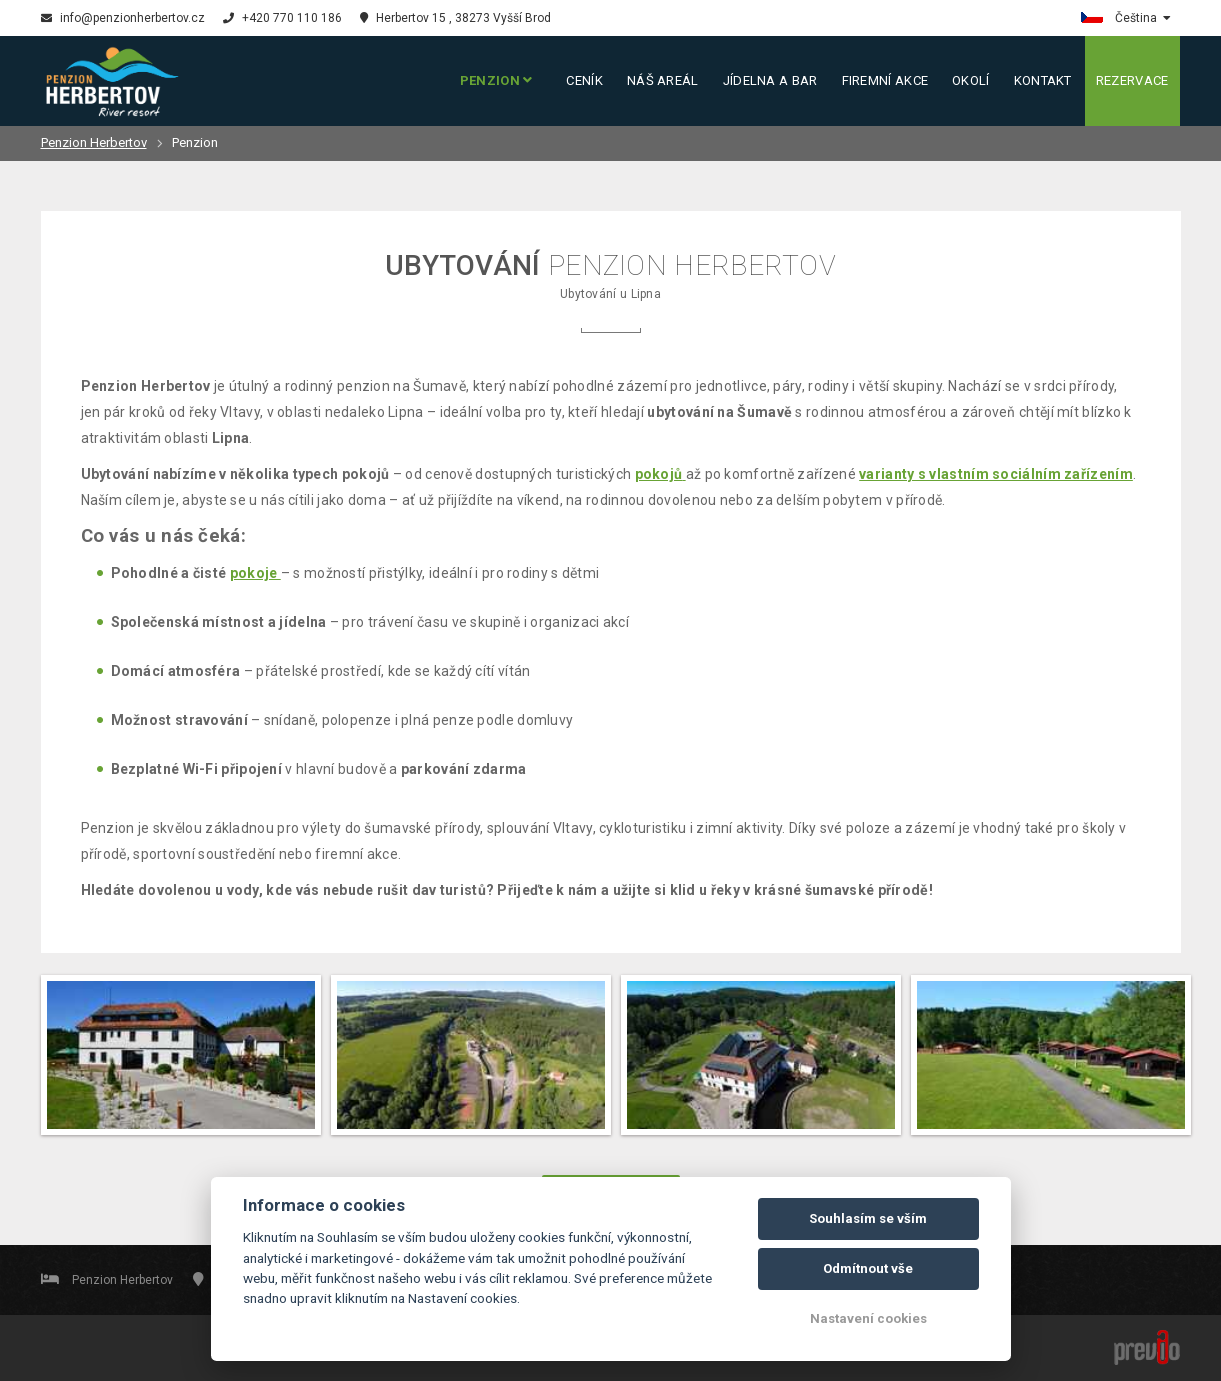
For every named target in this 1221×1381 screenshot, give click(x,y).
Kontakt (1043, 80)
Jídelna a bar (770, 80)
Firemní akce (885, 80)
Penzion (496, 80)
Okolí (971, 80)
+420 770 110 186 (282, 18)
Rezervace (1132, 80)
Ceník (584, 80)
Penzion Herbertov (94, 142)
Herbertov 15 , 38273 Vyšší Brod (455, 18)
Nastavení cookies (868, 1318)
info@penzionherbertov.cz (123, 18)
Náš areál (663, 80)
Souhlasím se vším (868, 1218)
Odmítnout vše (868, 1268)
